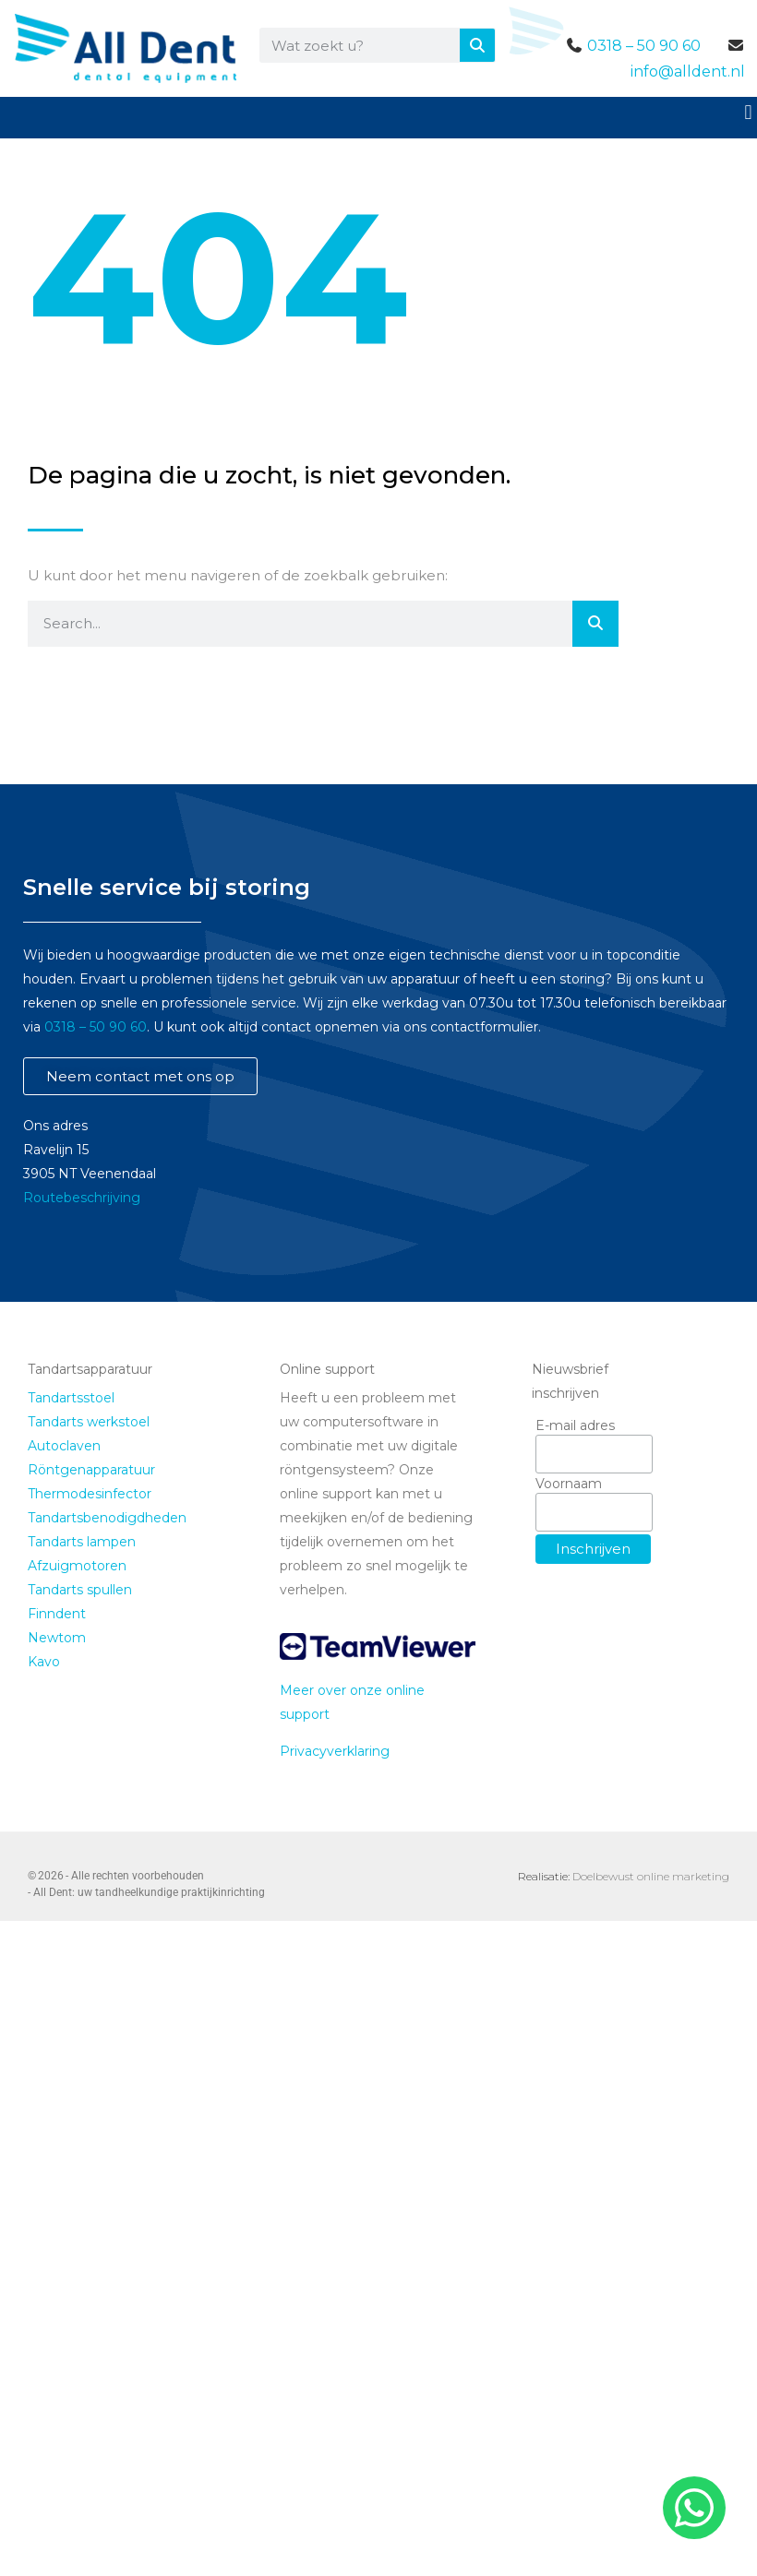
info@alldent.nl (688, 71)
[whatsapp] (691, 2507)
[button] (748, 112)
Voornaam (568, 1483)
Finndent (57, 1613)
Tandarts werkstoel (89, 1421)
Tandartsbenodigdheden (107, 1517)
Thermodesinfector (89, 1493)
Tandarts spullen (80, 1589)
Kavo (44, 1661)
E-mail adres (575, 1425)
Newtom (57, 1637)
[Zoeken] (477, 45)
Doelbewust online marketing (650, 1876)
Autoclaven (64, 1445)
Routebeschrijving (81, 1197)
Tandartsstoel (71, 1397)
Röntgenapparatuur (91, 1469)
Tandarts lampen (82, 1541)
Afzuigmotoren (77, 1565)
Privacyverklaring (335, 1751)
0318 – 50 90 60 (644, 45)
